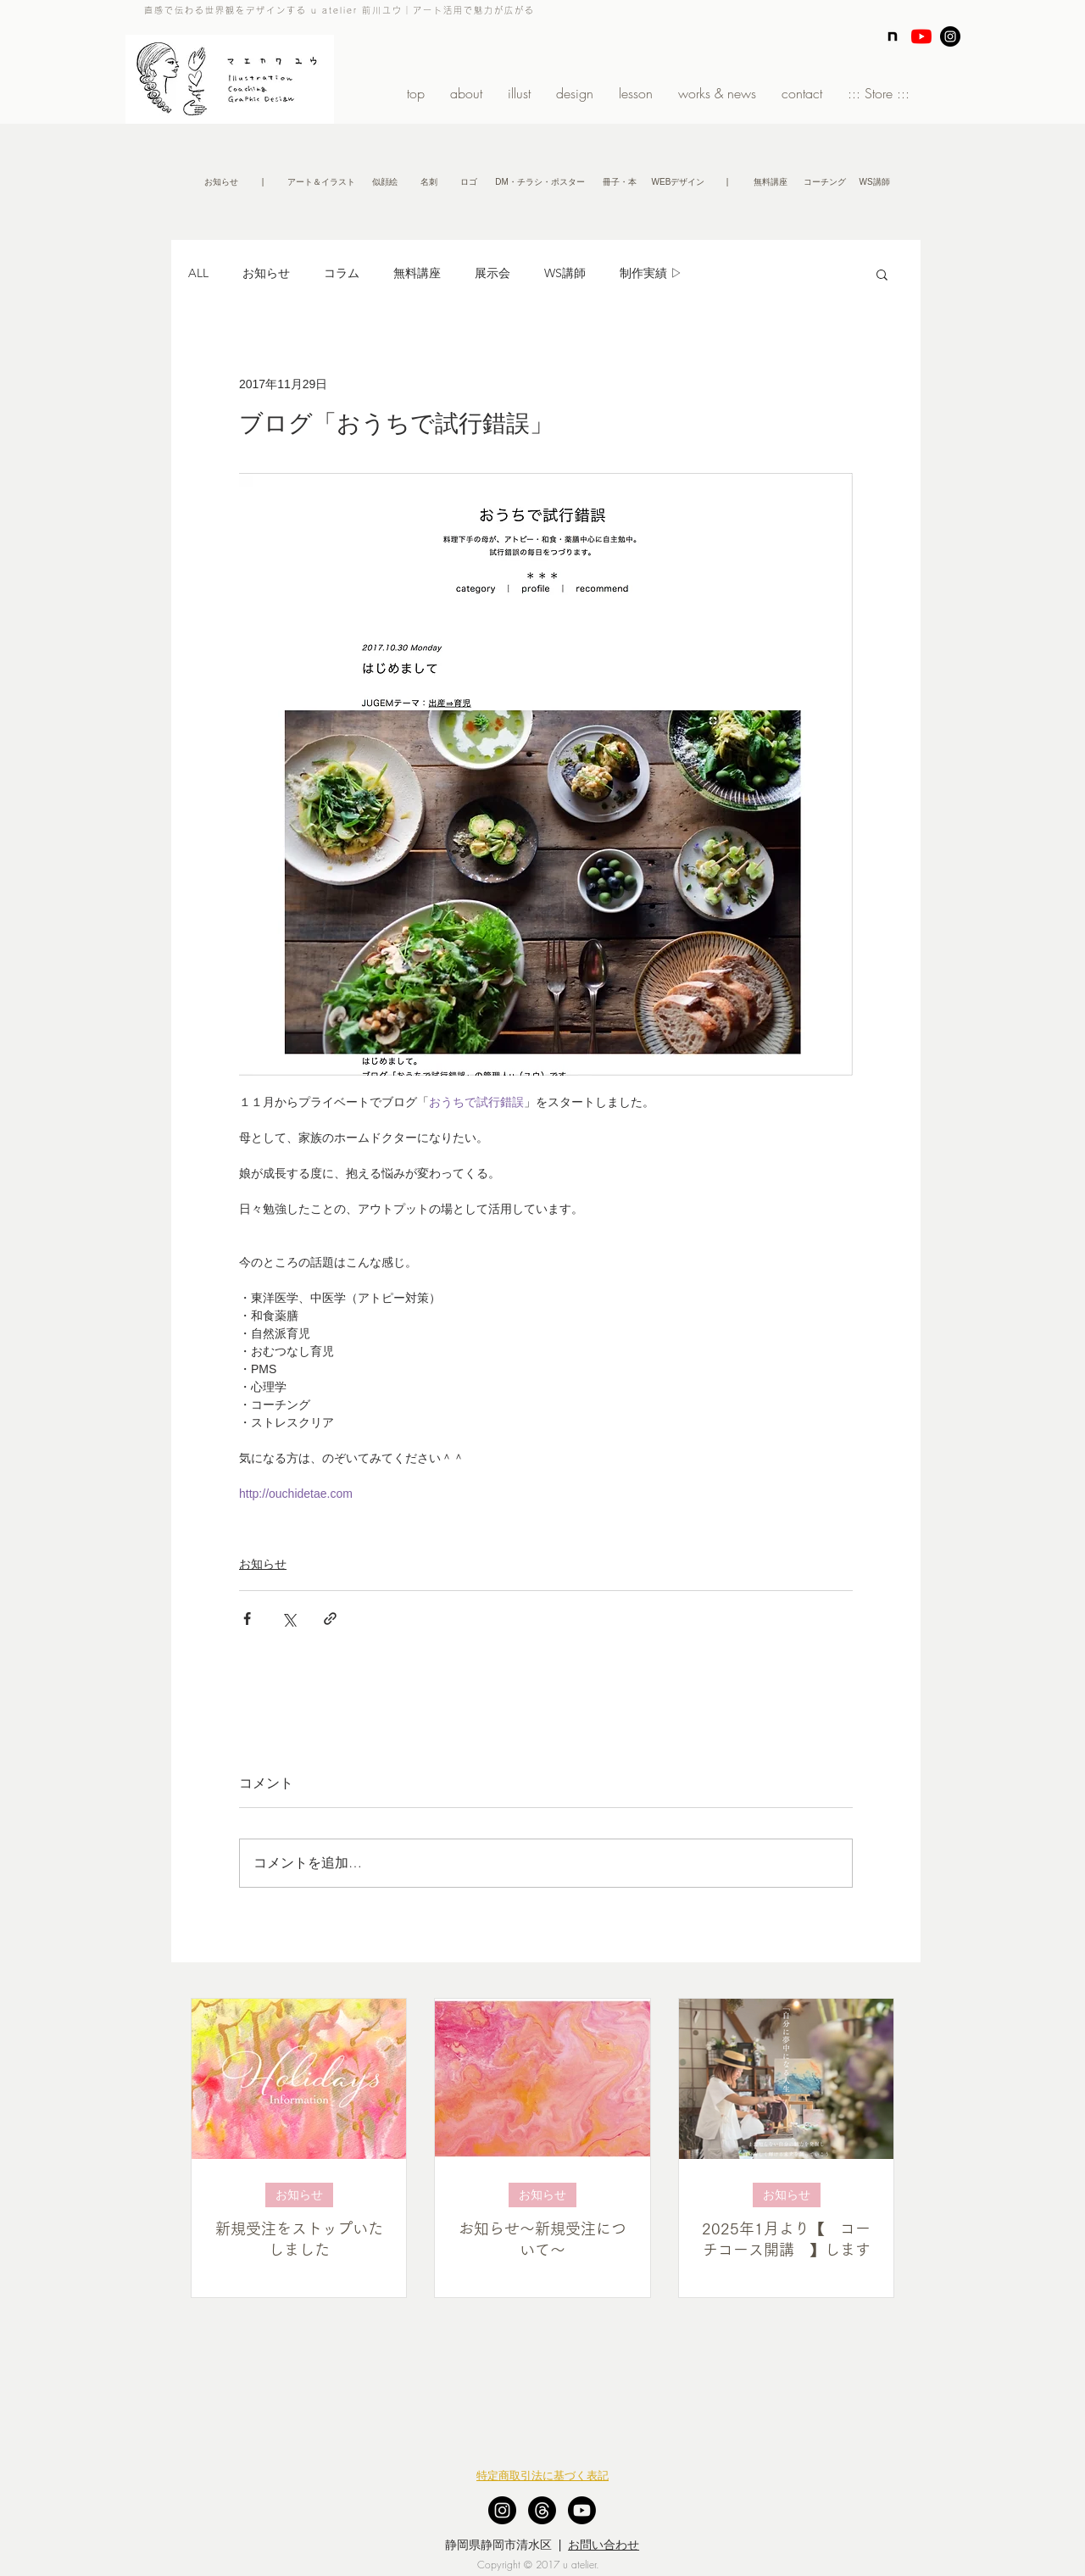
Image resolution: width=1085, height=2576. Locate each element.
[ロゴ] (468, 182)
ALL (198, 273)
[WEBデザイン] (678, 182)
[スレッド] (542, 2510)
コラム (341, 273)
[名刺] (429, 182)
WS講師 (565, 273)
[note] (892, 36)
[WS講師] (874, 182)
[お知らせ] (221, 182)
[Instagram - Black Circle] (950, 36)
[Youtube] (582, 2510)
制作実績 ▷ (651, 273)
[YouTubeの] (921, 36)
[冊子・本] (619, 182)
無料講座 (417, 273)
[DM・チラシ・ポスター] (540, 182)
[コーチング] (824, 182)
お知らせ (266, 273)
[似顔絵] (384, 182)
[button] (263, 182)
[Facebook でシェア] (247, 1619)
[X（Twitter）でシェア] (289, 1619)
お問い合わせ (603, 2544)
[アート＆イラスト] (321, 182)
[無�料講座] (770, 182)
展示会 (492, 273)
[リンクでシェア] (330, 1619)
